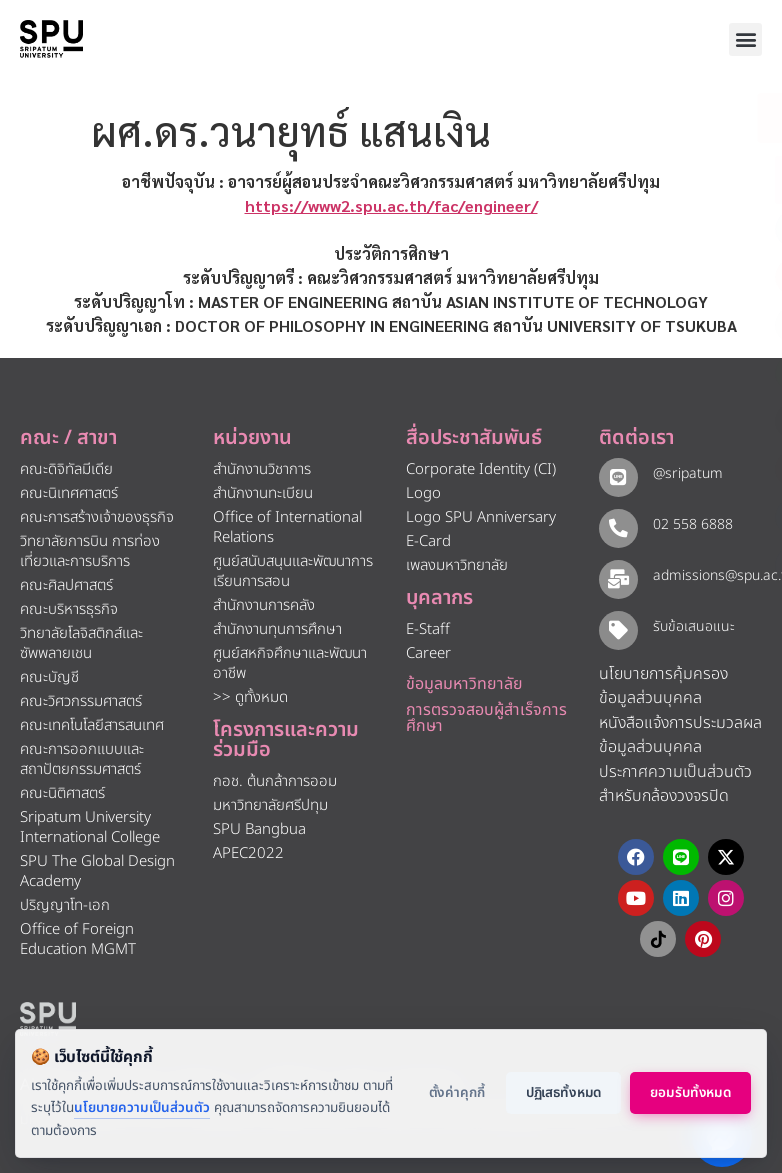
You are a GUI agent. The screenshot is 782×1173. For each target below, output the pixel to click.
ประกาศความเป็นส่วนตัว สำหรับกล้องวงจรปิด (675, 784)
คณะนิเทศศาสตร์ (69, 493)
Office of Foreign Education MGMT (78, 939)
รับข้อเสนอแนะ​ (692, 626)
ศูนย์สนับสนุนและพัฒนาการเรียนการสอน (293, 571)
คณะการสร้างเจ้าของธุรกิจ (97, 517)
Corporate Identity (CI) (481, 469)
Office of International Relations (287, 527)
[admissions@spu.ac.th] (617, 578)
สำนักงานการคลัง (264, 605)
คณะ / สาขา (68, 438)
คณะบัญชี (49, 677)
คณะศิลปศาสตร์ (66, 585)
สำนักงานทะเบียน (263, 493)
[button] (745, 39)
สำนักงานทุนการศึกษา (277, 629)
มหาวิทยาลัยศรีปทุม (270, 805)
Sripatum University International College (90, 827)
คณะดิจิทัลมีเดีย (66, 469)
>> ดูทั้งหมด (250, 697)
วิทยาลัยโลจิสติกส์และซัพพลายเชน (81, 643)
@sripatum (686, 473)
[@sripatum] (617, 476)
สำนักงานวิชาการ (262, 469)
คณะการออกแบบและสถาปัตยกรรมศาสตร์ (82, 759)
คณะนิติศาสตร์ (62, 793)
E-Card (428, 541)
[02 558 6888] (617, 527)
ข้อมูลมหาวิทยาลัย (464, 684)
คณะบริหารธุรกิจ (69, 609)
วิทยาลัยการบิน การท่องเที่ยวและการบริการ (90, 551)
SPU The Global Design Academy (97, 871)
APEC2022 (248, 853)
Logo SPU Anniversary (481, 517)
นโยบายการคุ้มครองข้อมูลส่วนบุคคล (663, 686)
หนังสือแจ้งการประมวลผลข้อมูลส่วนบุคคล (680, 735)
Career (428, 653)
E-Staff (428, 629)
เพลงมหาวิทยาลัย (457, 565)
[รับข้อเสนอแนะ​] (617, 629)
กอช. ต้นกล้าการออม (275, 781)
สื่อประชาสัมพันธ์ (474, 438)
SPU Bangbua (259, 829)
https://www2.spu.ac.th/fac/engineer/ (391, 205)
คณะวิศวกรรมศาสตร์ (81, 701)
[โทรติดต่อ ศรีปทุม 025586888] (676, 180)
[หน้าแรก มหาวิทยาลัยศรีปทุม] (48, 1019)
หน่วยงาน (252, 438)
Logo (423, 493)
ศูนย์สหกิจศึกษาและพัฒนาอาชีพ (290, 663)
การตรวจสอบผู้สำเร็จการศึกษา (486, 718)
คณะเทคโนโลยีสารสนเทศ (92, 725)
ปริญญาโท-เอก (65, 905)
